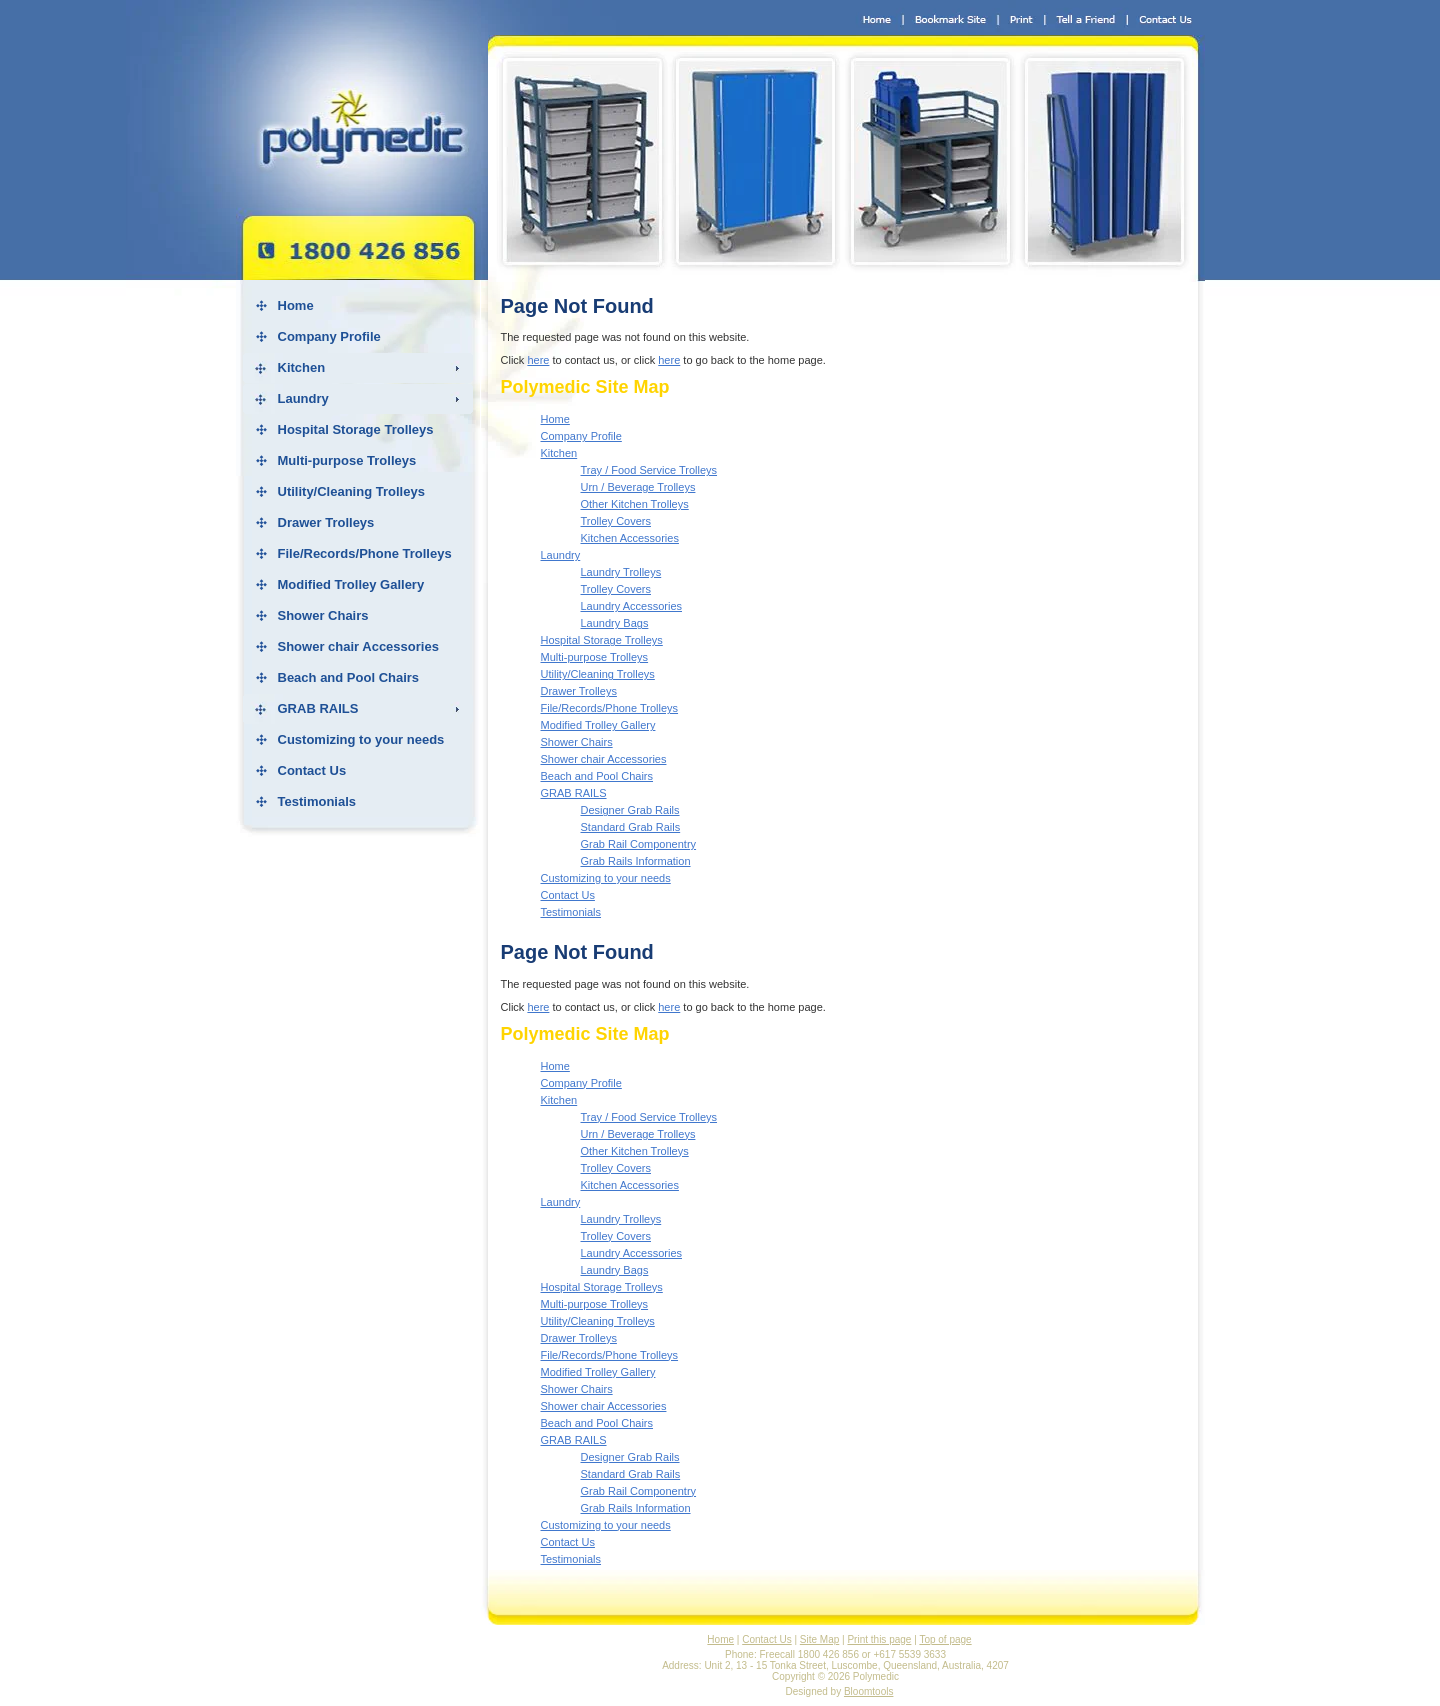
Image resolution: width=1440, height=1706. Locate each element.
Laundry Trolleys (621, 572)
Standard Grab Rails (631, 827)
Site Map (819, 1639)
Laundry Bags (615, 623)
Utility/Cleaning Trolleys (351, 491)
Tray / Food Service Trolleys (649, 470)
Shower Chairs (323, 615)
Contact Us (312, 770)
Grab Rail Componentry (639, 844)
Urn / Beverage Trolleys (638, 487)
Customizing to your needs (361, 739)
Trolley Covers (616, 521)
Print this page (879, 1639)
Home (296, 305)
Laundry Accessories (632, 606)
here (538, 360)
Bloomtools (868, 1691)
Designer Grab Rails (630, 810)
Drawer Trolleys (326, 522)
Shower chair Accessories (358, 646)
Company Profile (329, 336)
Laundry (303, 398)
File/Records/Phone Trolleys (365, 553)
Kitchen (302, 367)
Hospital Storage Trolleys (356, 429)
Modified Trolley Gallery (351, 584)
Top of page (945, 1639)
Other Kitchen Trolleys (635, 504)
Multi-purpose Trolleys (347, 460)
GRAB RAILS (318, 708)
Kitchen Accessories (630, 538)
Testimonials (317, 801)
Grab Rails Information (636, 861)
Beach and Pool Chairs (349, 677)
